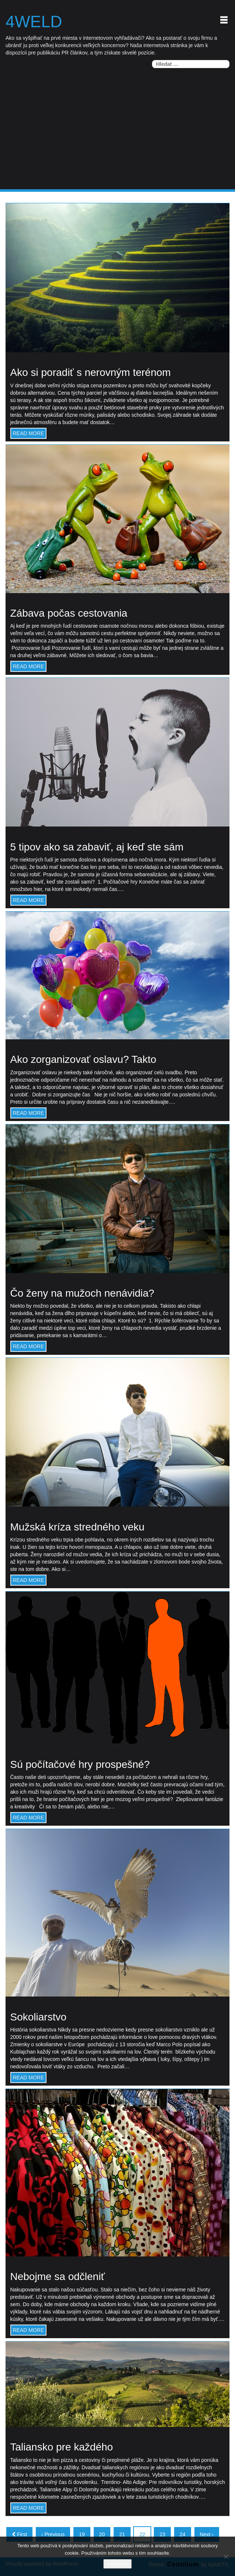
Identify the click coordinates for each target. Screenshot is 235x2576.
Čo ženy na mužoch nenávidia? (82, 1293)
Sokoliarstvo (38, 2017)
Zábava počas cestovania (69, 613)
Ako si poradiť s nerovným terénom (90, 372)
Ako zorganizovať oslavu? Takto (83, 1059)
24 (183, 2534)
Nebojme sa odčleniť (57, 2277)
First (19, 2534)
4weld (34, 22)
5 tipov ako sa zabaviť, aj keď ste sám (97, 847)
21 (122, 2534)
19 (82, 2534)
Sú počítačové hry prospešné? (80, 1764)
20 (102, 2534)
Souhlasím (117, 2563)
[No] (225, 2556)
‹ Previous (53, 2534)
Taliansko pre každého (61, 2447)
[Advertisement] (117, 134)
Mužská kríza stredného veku (77, 1527)
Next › (207, 2534)
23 (162, 2534)
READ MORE (28, 433)
